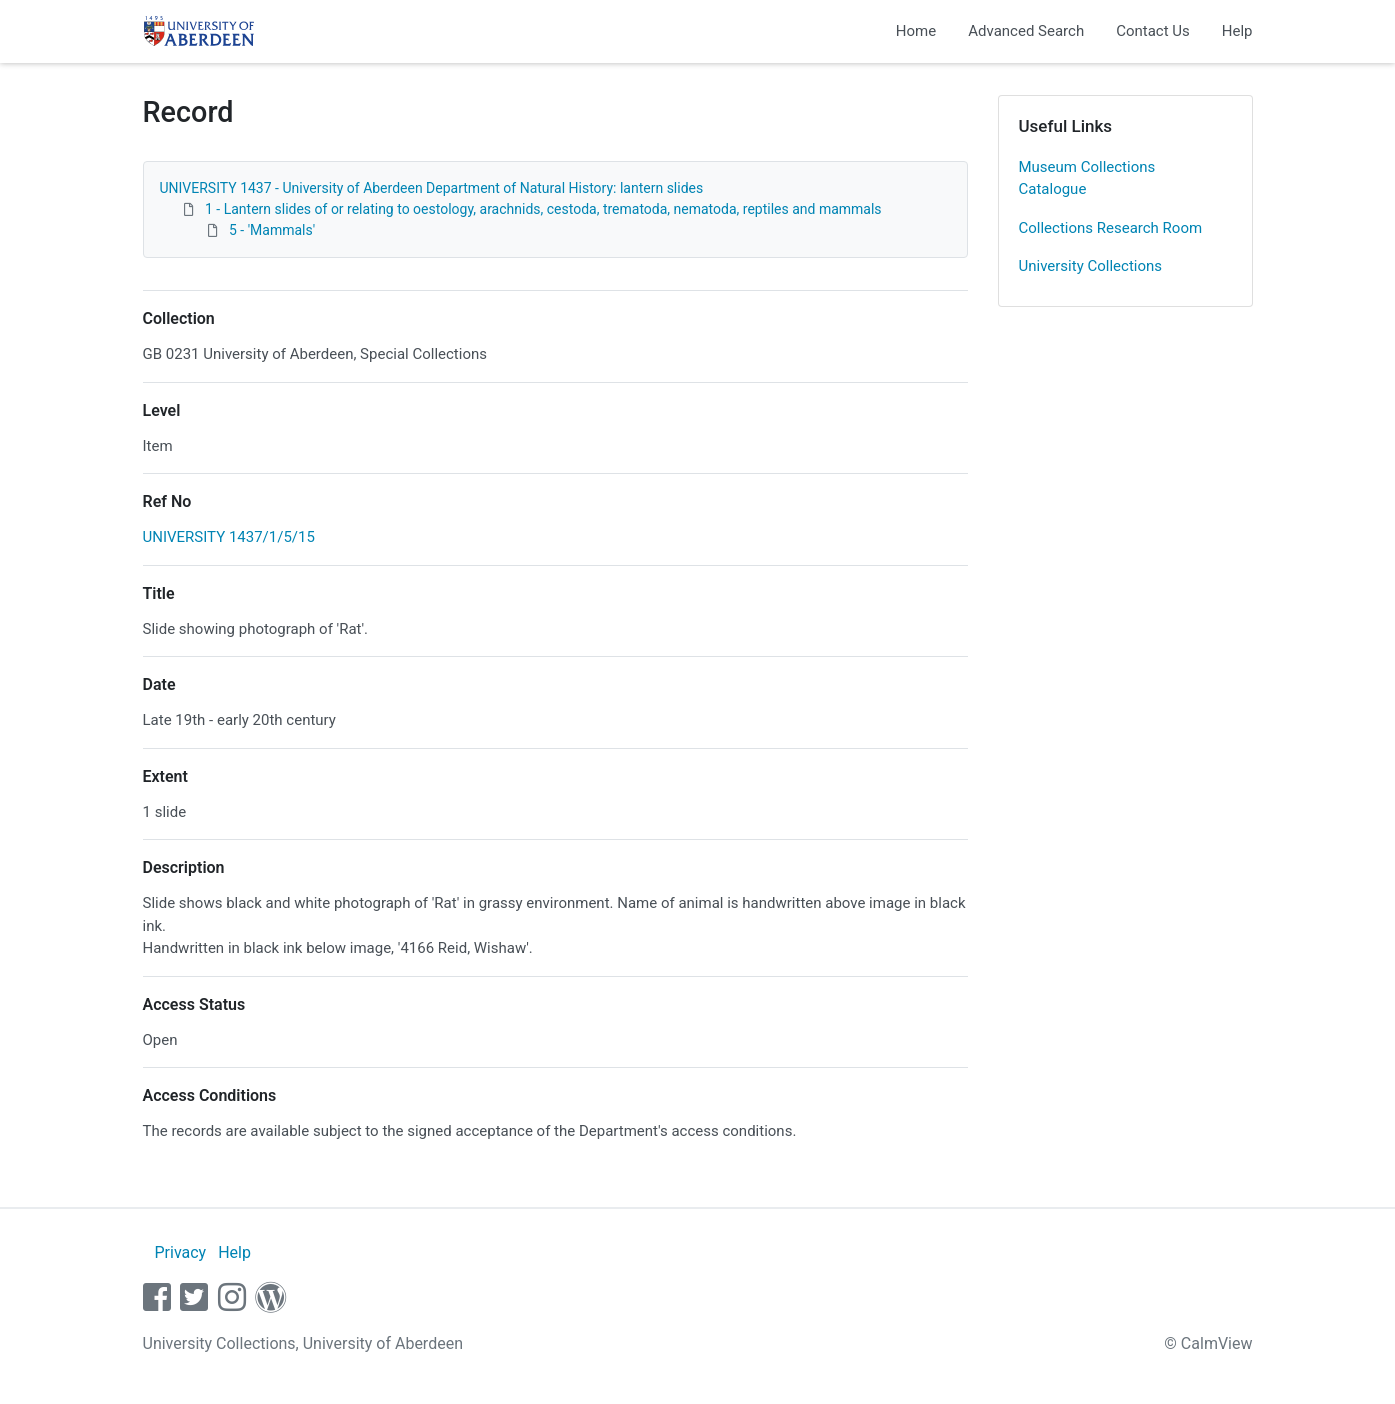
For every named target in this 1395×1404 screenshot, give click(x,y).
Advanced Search (1026, 31)
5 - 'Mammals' (272, 230)
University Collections (1091, 266)
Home (916, 31)
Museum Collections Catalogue (1087, 178)
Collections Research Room (1111, 228)
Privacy (180, 1252)
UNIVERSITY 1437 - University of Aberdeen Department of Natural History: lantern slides (432, 188)
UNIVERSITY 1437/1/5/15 (229, 537)
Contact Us (1153, 31)
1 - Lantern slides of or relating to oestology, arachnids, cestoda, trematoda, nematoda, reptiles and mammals (543, 209)
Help (1237, 31)
